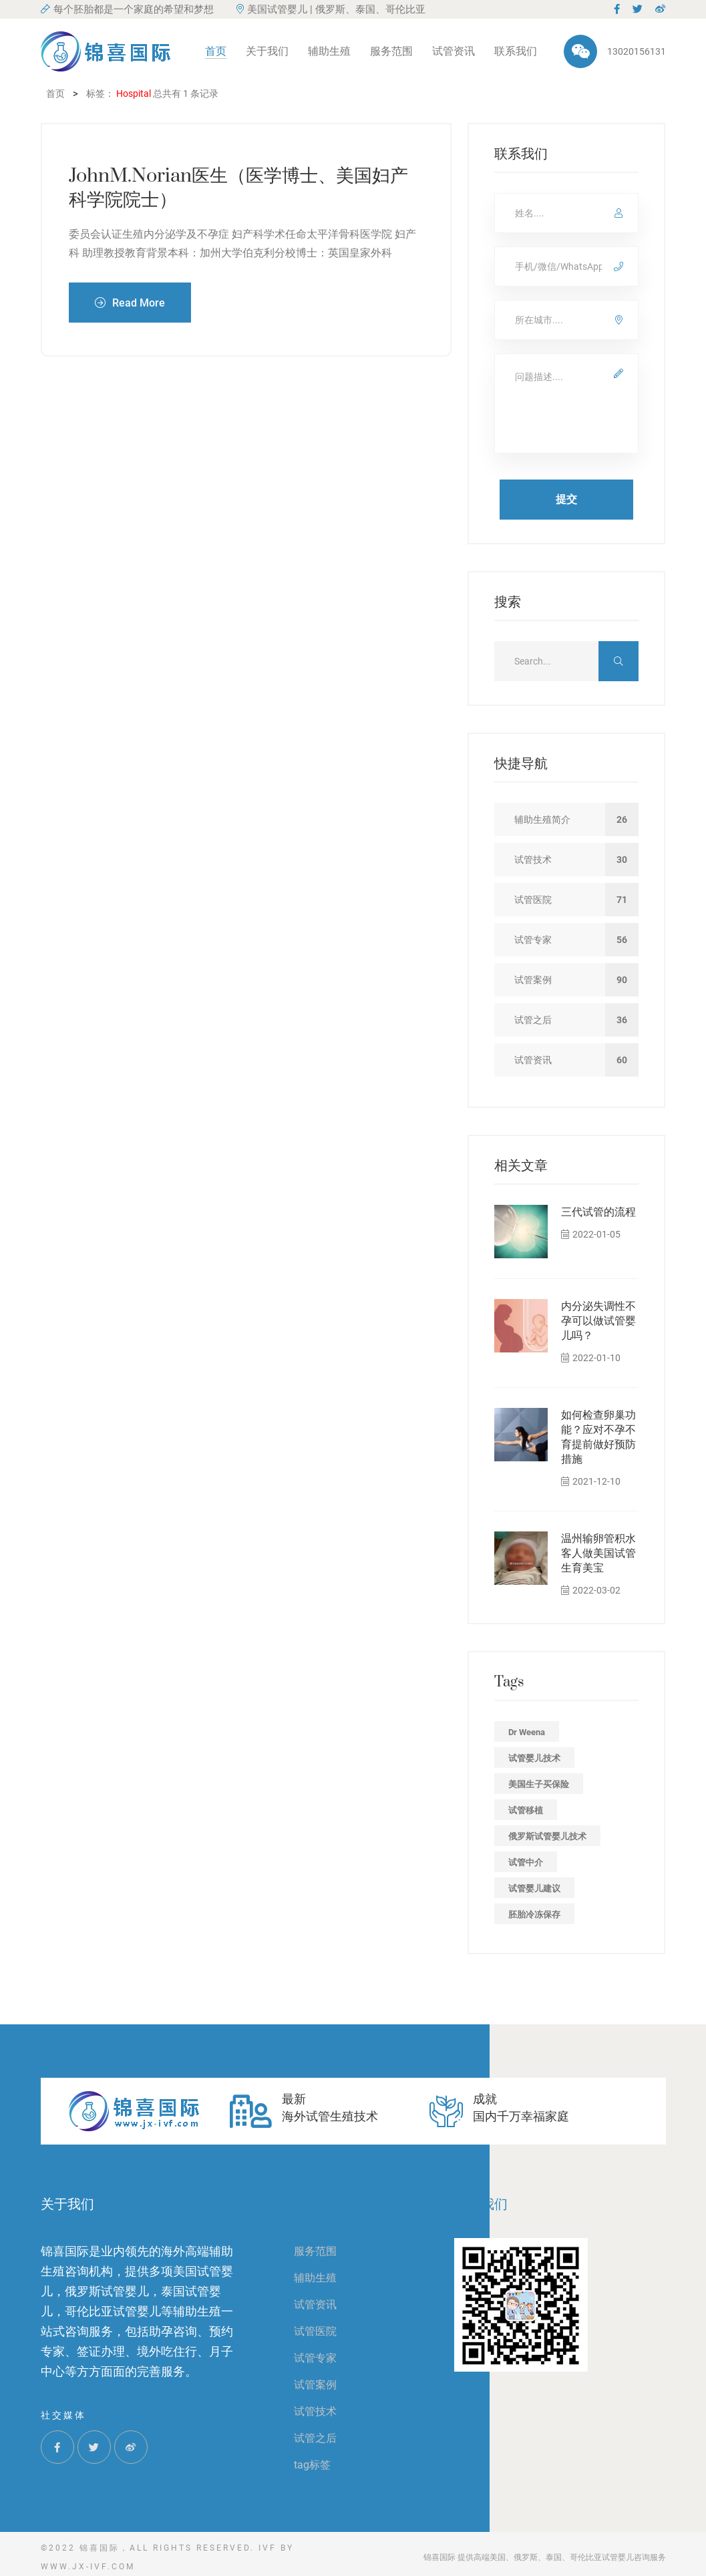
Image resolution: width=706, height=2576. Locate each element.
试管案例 (315, 2384)
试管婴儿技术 (534, 1758)
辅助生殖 (329, 51)
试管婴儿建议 (534, 1888)
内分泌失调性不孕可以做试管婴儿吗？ (598, 1321)
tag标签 (312, 2464)
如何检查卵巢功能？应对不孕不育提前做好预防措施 (598, 1437)
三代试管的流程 (598, 1212)
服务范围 (391, 51)
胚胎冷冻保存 (534, 1914)
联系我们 (515, 51)
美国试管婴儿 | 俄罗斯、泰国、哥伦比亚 (330, 9)
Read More (130, 302)
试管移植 (525, 1810)
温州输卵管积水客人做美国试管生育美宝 (598, 1553)
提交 (566, 499)
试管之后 (315, 2438)
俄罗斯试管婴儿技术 (547, 1836)
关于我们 (267, 51)
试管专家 (315, 2358)
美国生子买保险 (538, 1784)
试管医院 (315, 2331)
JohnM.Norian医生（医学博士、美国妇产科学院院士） (238, 188)
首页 (215, 51)
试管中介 (525, 1862)
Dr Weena (526, 1732)
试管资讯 (453, 51)
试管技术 (315, 2411)
